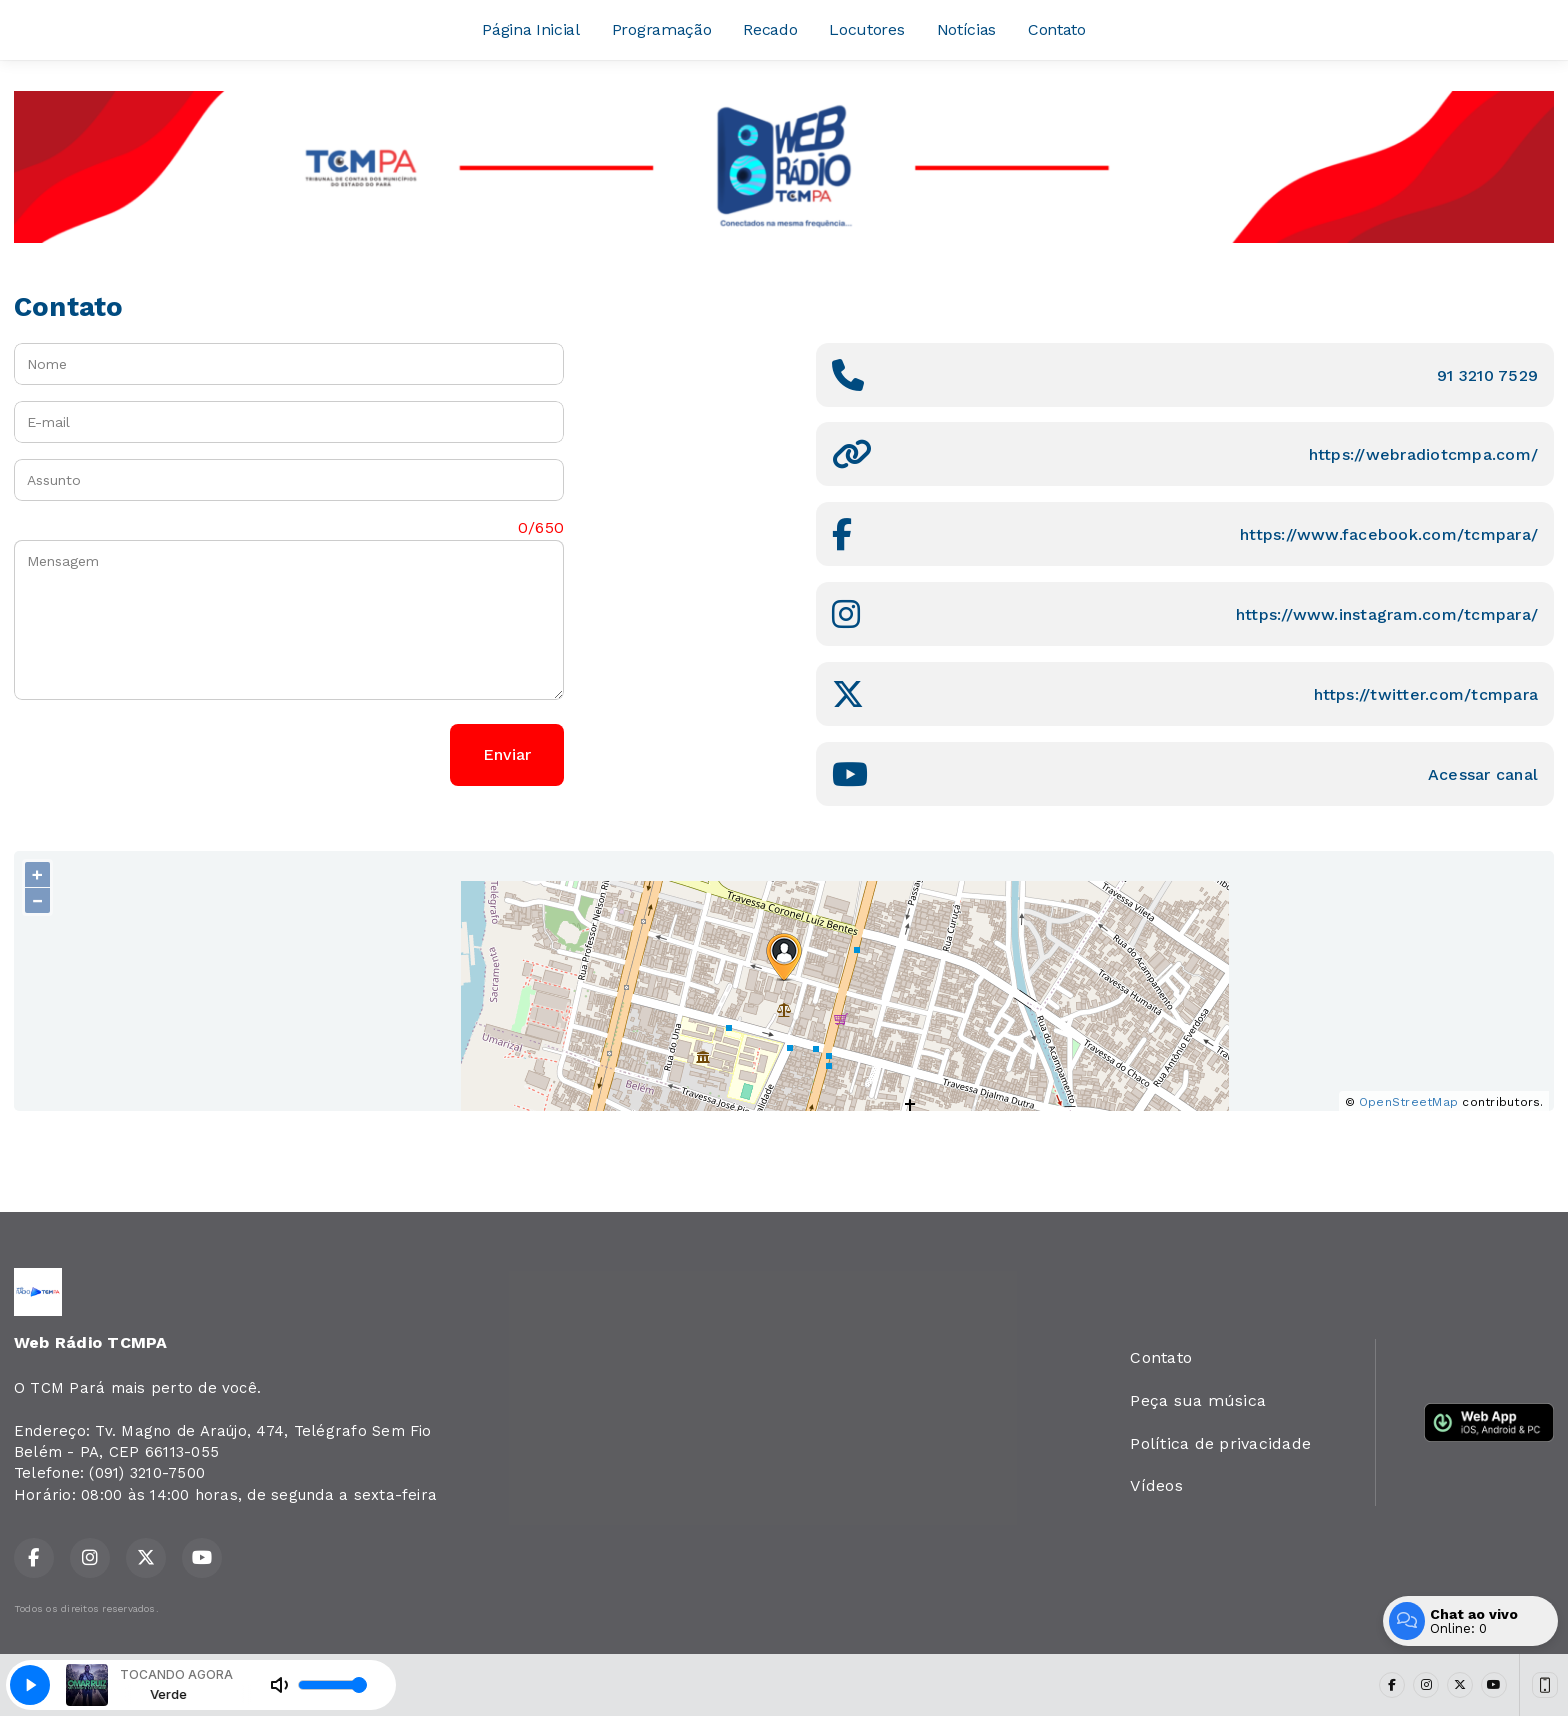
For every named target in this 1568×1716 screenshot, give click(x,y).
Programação (661, 29)
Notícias (966, 29)
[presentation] (166, 755)
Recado (770, 29)
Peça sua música (1198, 1400)
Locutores (866, 29)
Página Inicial (531, 29)
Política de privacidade (1220, 1443)
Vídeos (1156, 1485)
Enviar (507, 754)
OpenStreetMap (1408, 1102)
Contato (1057, 29)
